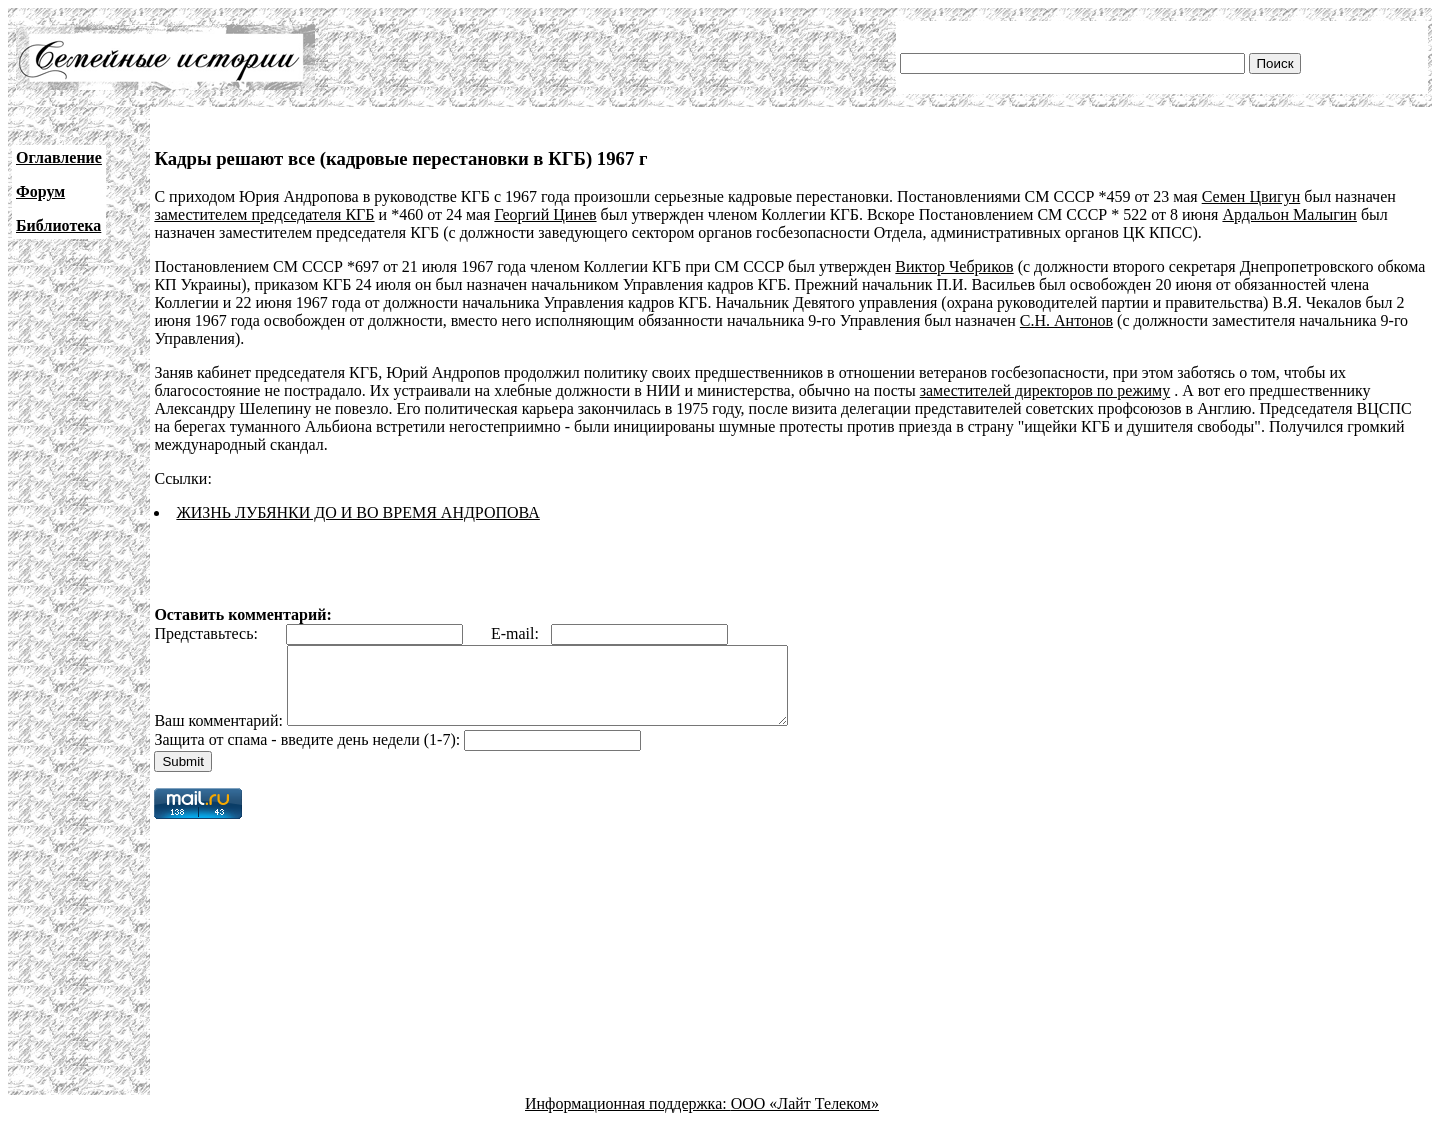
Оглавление (59, 157)
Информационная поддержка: (628, 1118)
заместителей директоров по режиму (1045, 390)
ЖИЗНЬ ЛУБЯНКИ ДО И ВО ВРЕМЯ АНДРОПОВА (357, 512)
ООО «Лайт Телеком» (805, 1118)
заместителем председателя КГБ (264, 214)
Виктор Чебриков (954, 266)
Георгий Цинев (545, 214)
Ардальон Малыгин (1289, 214)
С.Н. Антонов (1066, 320)
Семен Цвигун (1251, 196)
